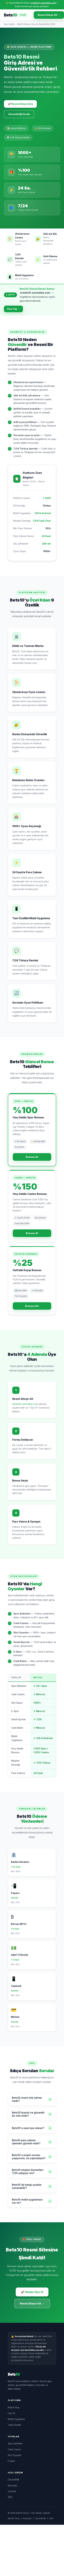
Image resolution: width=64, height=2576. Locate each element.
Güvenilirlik (13, 2479)
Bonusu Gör (32, 1306)
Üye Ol (11, 2413)
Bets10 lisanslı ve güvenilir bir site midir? (32, 2114)
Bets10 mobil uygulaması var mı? (32, 2201)
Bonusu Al (32, 1156)
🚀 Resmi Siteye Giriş (20, 103)
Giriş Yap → (13, 309)
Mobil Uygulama (16, 2419)
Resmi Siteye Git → (49, 15)
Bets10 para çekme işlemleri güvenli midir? (32, 2142)
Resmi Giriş (13, 2407)
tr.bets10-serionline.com (43, 3)
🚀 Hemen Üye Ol (32, 2292)
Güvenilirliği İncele (19, 114)
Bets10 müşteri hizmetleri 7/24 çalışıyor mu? (32, 2171)
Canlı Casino (14, 2449)
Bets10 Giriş (14, 2518)
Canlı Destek (14, 2425)
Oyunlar (12, 2491)
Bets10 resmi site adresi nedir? (32, 2099)
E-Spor (11, 2461)
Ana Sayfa (9, 24)
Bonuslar (12, 2485)
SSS (10, 2497)
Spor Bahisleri (15, 2443)
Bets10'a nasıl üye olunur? (32, 2128)
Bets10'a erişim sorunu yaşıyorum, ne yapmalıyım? (32, 2157)
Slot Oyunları (14, 2455)
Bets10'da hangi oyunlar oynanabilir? (32, 2186)
